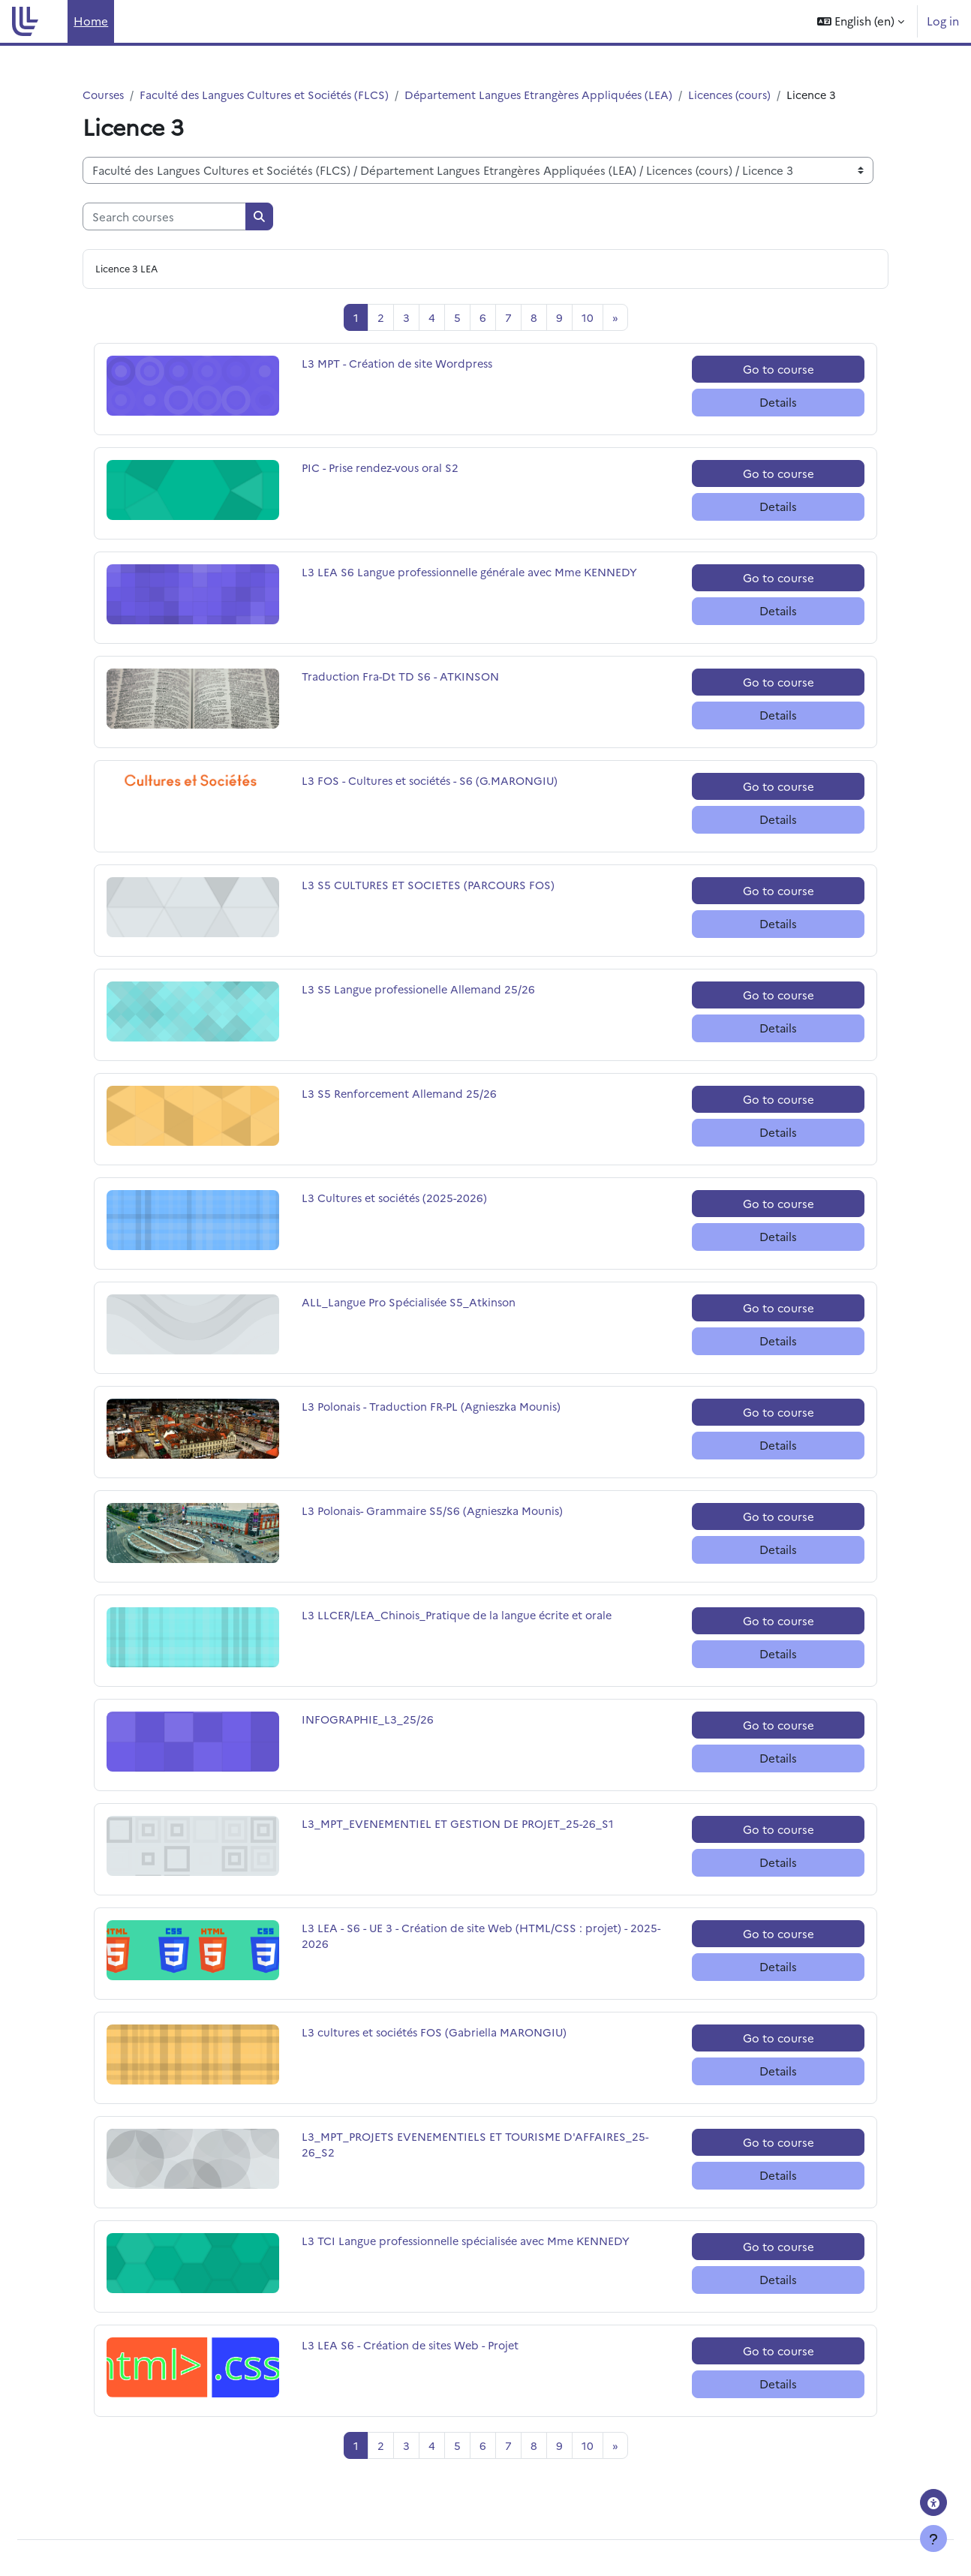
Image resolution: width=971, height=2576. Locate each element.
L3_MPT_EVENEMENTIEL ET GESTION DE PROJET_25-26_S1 (461, 1825)
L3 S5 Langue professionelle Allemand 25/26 (422, 991)
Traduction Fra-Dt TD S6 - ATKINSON (403, 678)
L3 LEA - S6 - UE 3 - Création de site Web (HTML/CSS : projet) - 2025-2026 (470, 1938)
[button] (860, 21)
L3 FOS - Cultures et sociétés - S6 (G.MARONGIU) (435, 782)
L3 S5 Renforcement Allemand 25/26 (401, 1095)
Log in (943, 21)
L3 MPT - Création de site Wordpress (401, 365)
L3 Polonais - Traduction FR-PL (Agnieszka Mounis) (436, 1408)
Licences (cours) (751, 95)
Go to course (778, 370)
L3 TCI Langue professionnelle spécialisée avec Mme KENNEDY (472, 2242)
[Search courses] (164, 217)
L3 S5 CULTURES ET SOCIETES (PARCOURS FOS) (432, 886)
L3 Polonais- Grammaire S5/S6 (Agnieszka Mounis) (436, 1512)
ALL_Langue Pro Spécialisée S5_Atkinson (412, 1304)
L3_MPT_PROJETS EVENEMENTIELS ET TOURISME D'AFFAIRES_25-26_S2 (479, 2146)
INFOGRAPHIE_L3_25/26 (369, 1721)
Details (778, 403)
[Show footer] (933, 2538)
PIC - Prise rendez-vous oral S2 (384, 469)
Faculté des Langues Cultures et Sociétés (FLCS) (272, 95)
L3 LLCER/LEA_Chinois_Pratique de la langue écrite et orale (461, 1617)
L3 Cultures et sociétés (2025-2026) (398, 1199)
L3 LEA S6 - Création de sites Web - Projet (415, 2347)
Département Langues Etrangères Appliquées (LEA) (554, 95)
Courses (105, 95)
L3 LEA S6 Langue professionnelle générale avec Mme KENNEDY (475, 574)
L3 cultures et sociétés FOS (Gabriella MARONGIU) (439, 2034)
